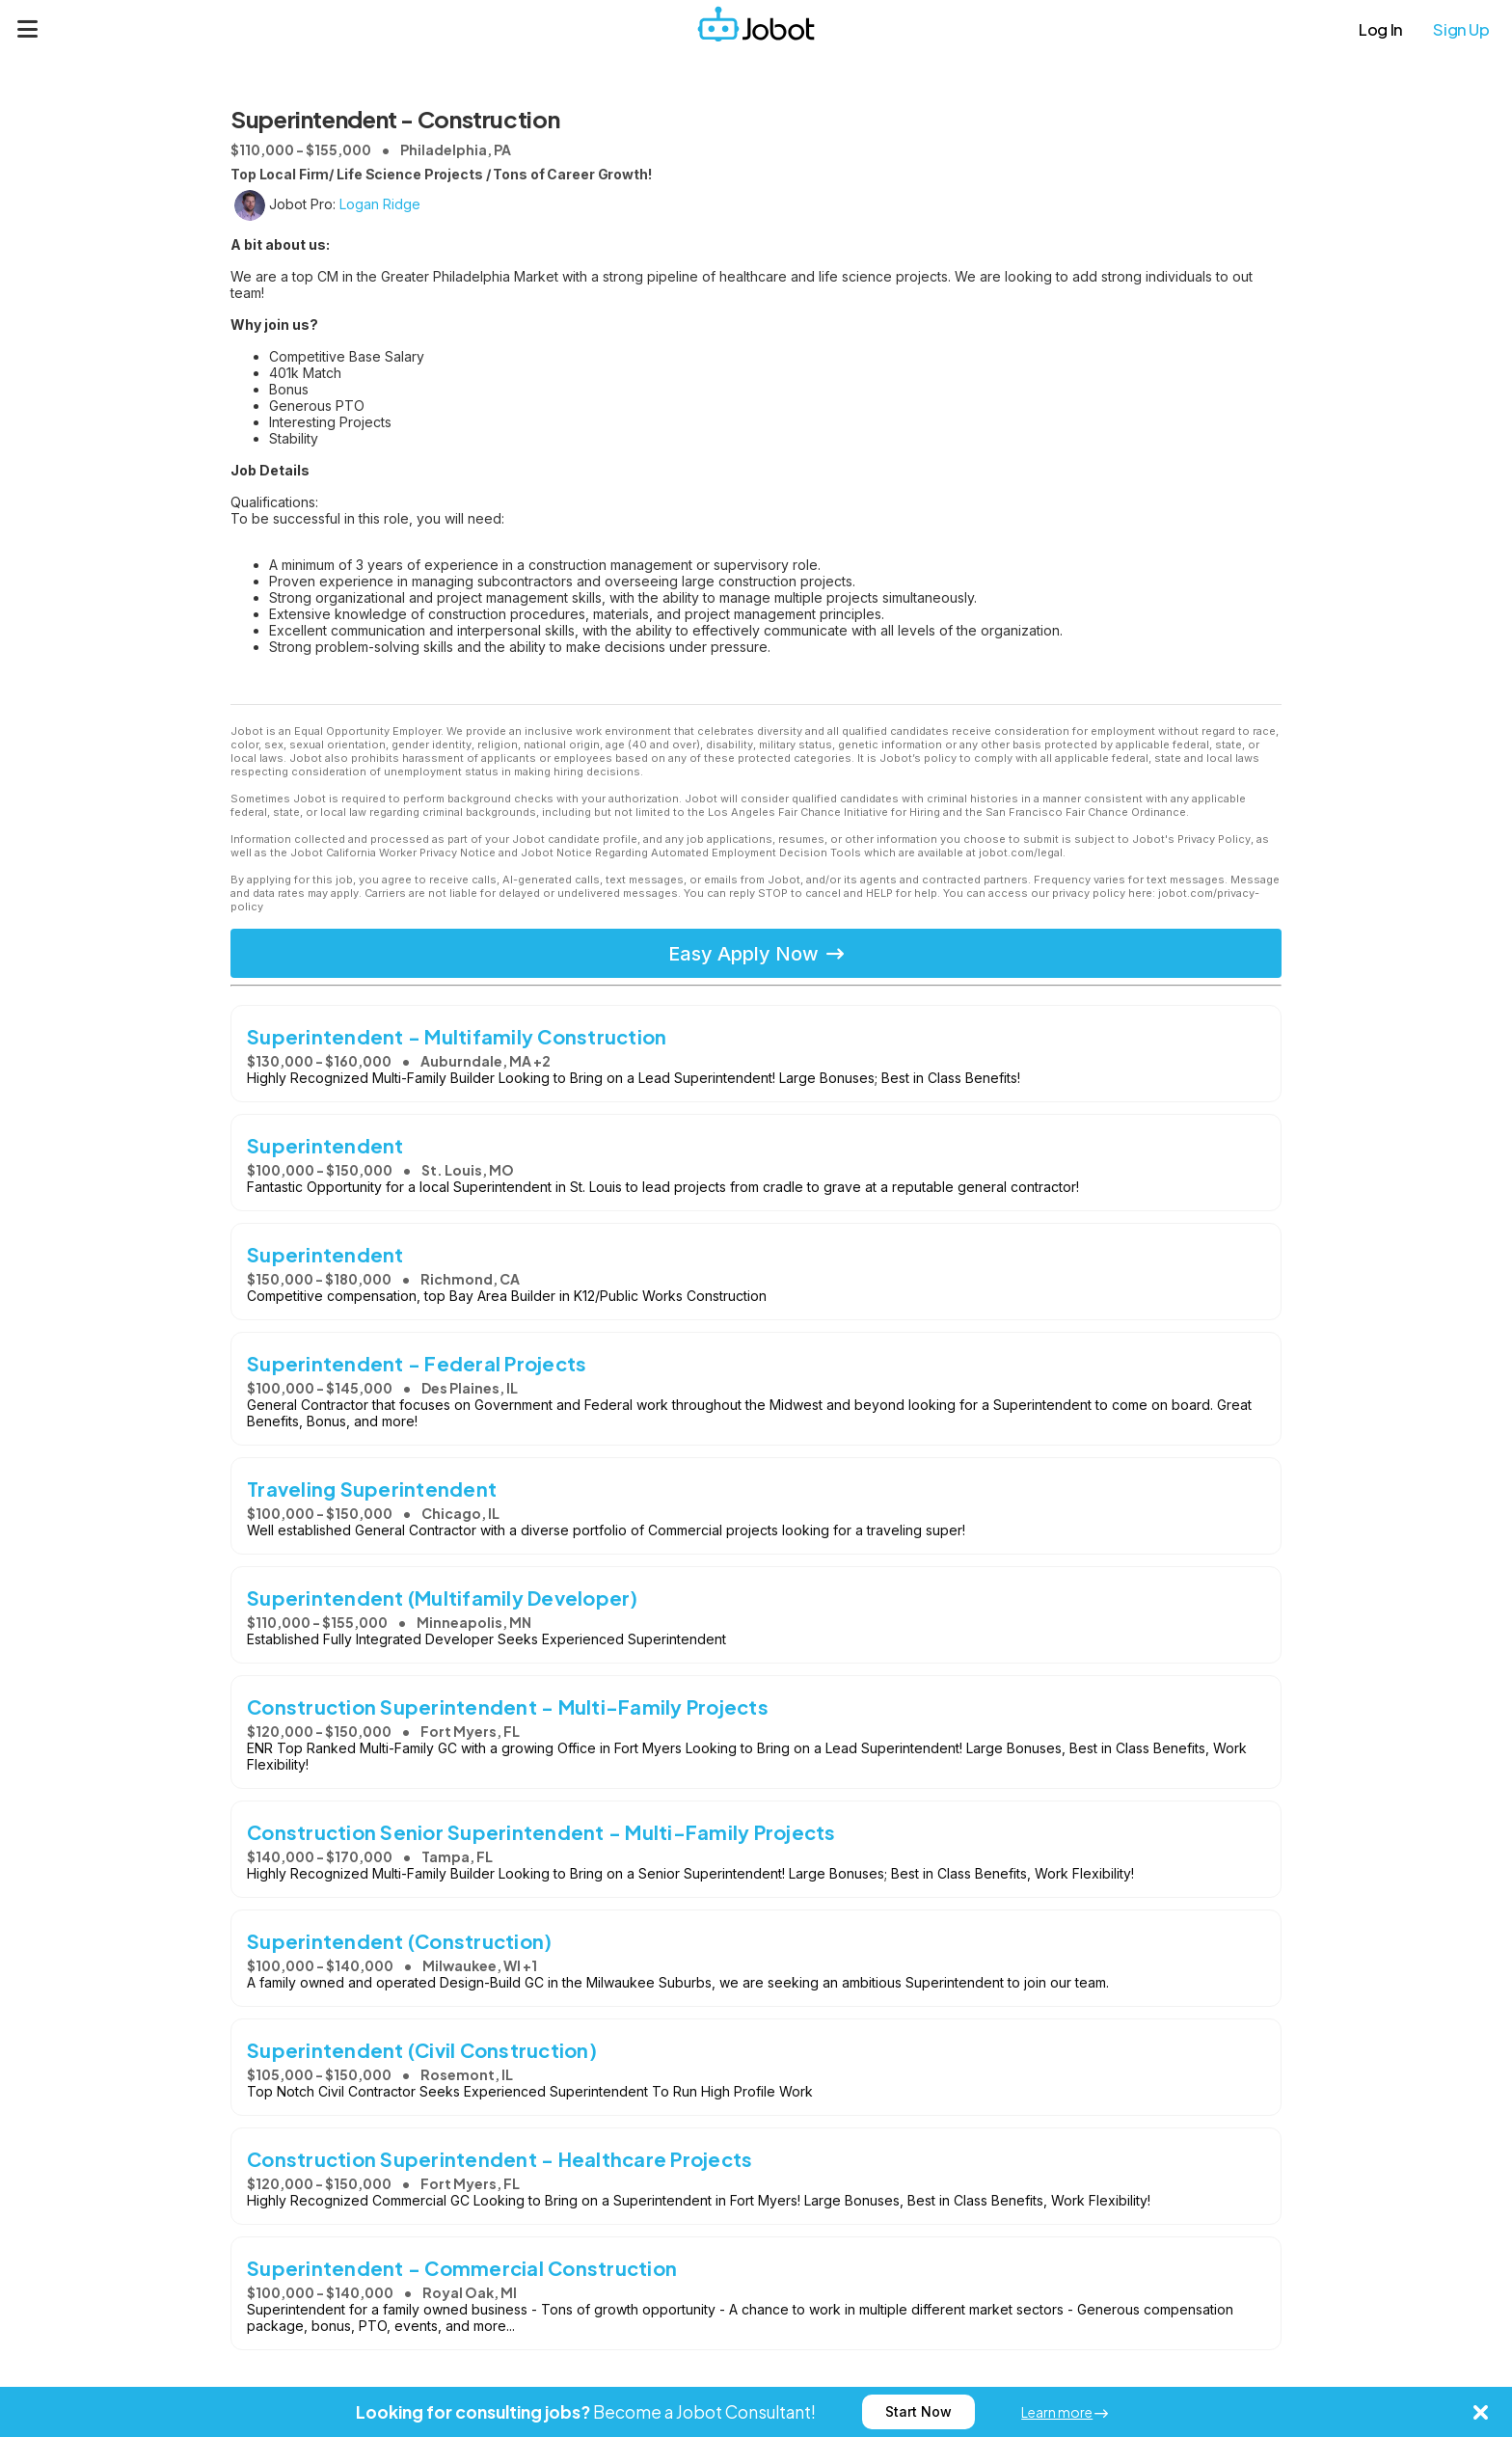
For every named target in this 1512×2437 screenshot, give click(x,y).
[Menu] (28, 29)
